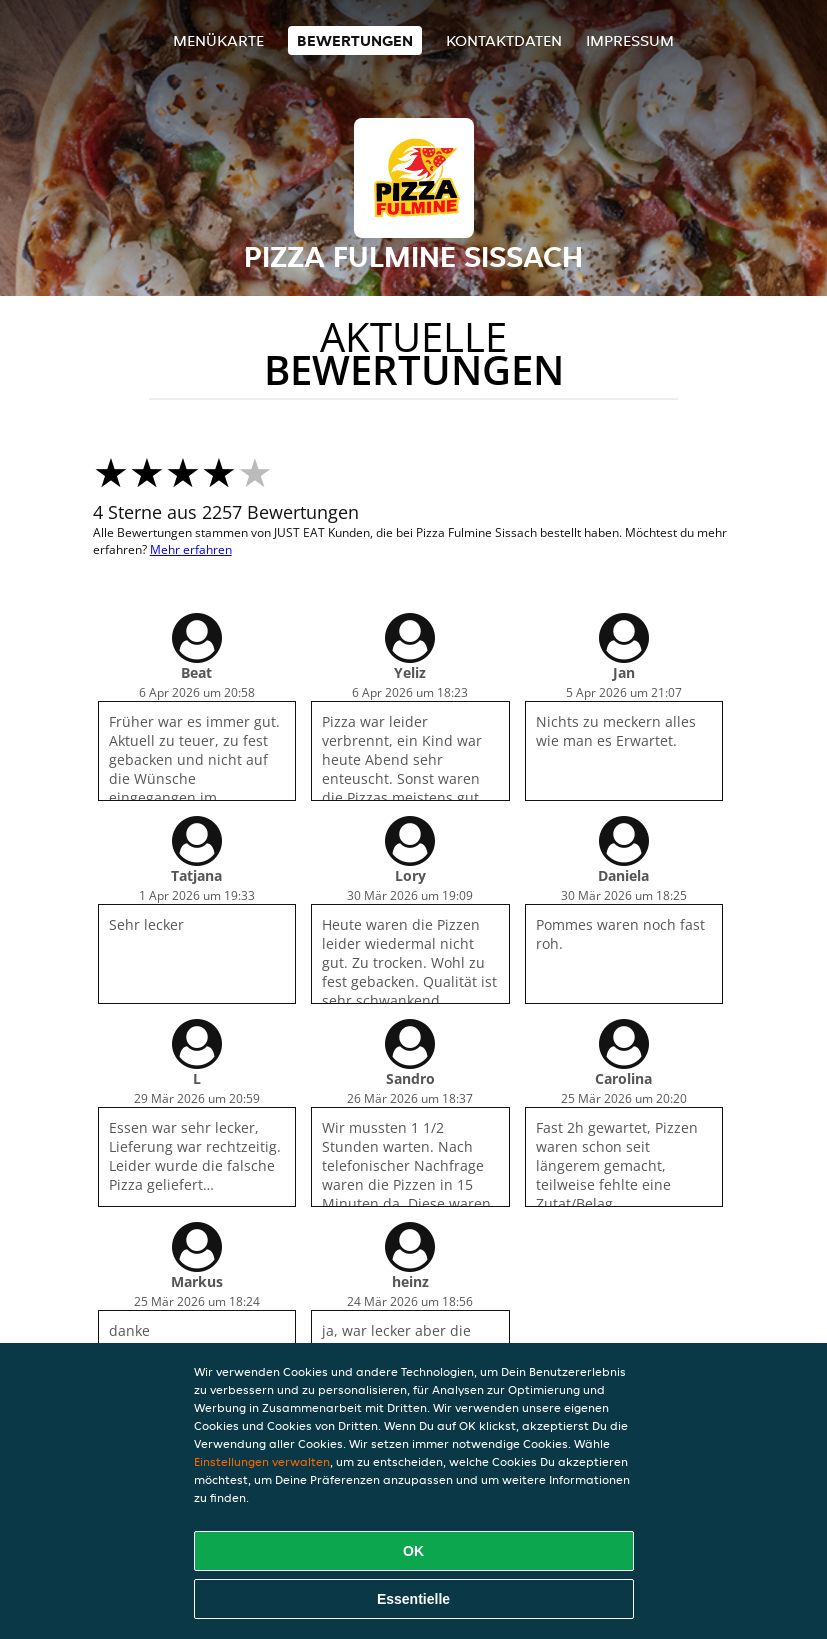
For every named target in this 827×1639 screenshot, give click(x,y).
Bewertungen (355, 40)
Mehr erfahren (191, 549)
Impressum (630, 40)
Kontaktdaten (504, 40)
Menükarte (218, 40)
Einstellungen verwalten (262, 1461)
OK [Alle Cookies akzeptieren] (413, 1551)
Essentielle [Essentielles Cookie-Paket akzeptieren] (413, 1599)
